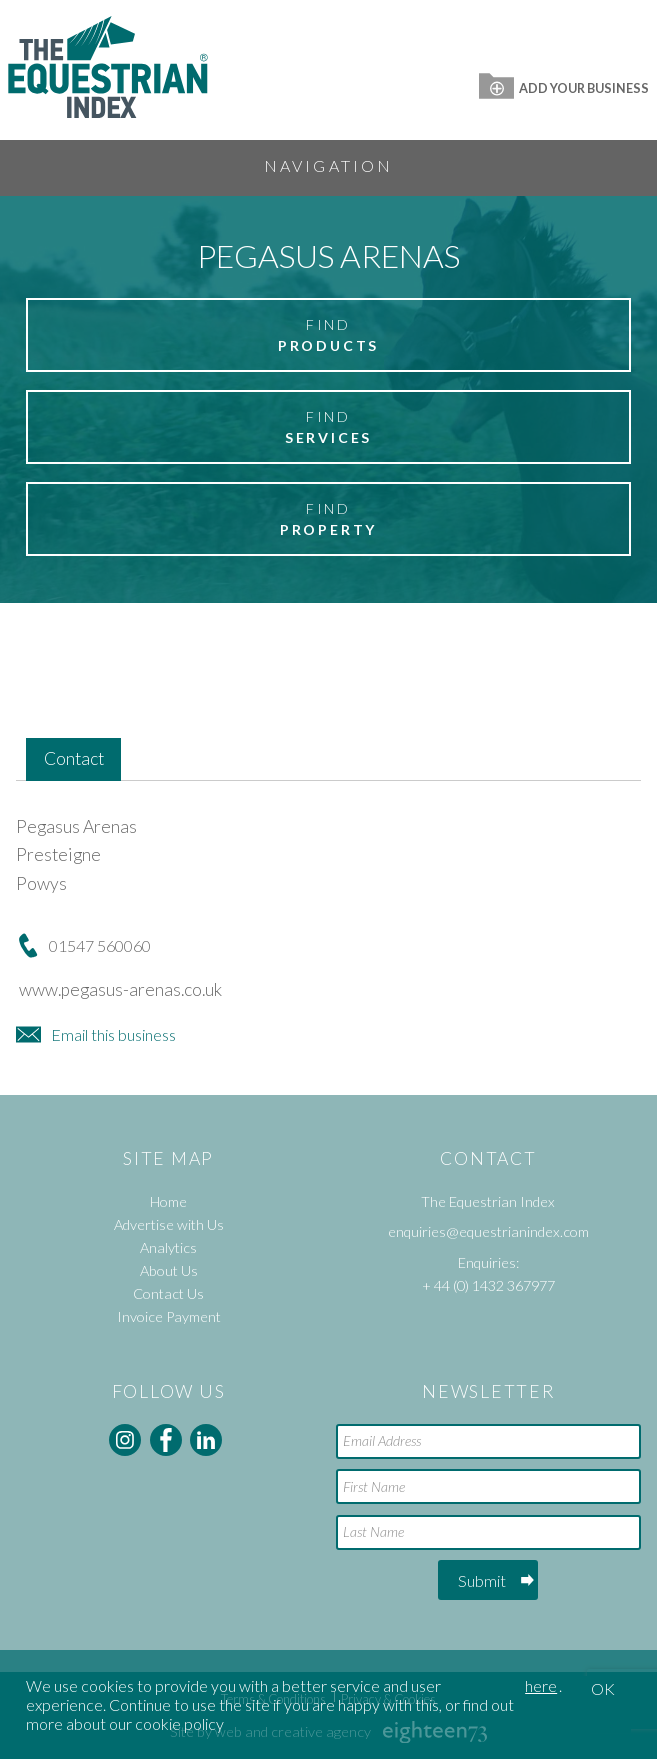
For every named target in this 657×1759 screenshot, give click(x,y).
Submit (482, 1580)
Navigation (329, 165)
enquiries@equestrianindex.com (488, 1231)
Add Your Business (564, 88)
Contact (74, 758)
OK (603, 1688)
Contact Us (168, 1293)
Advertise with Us (169, 1224)
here (541, 1685)
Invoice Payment (169, 1316)
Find (328, 336)
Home (168, 1201)
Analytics (168, 1247)
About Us (169, 1270)
